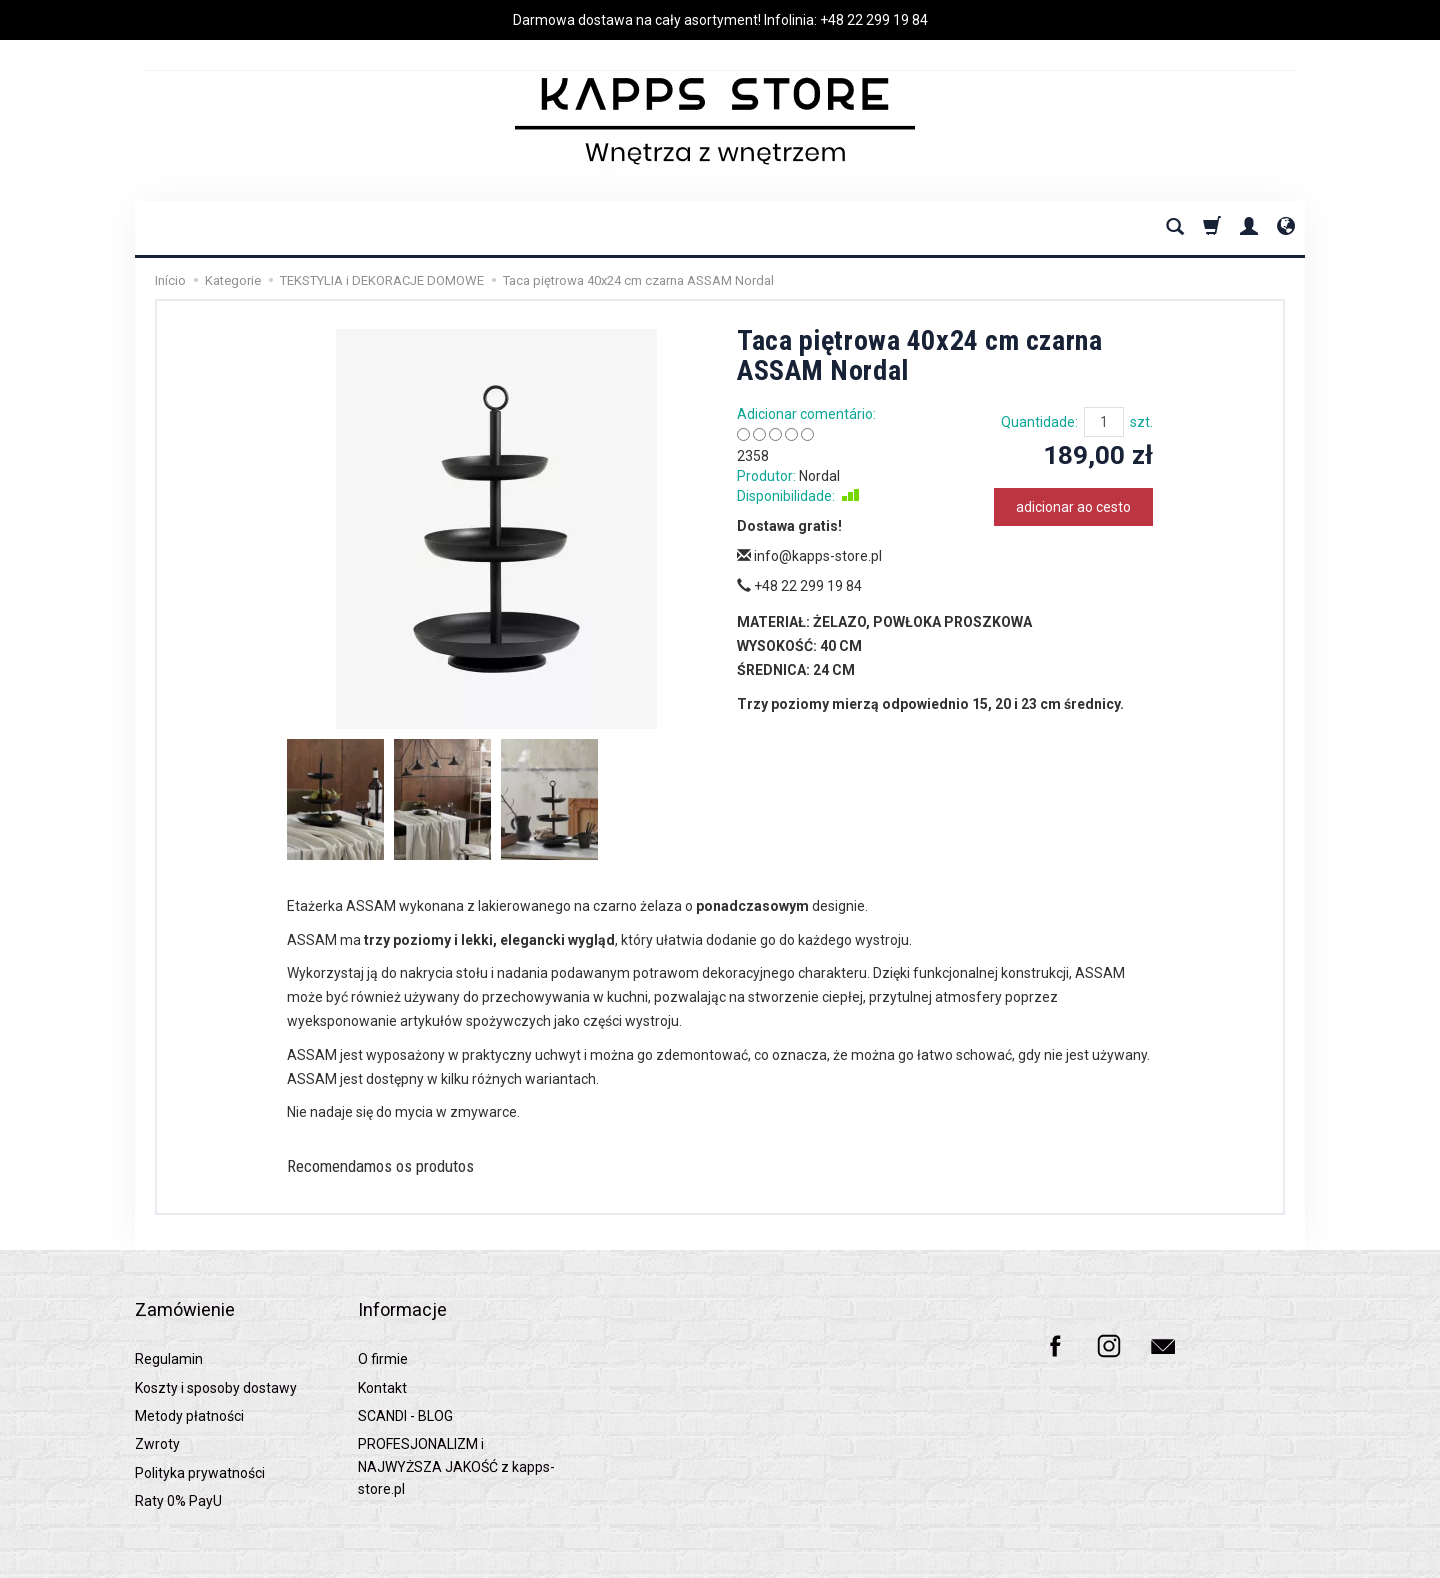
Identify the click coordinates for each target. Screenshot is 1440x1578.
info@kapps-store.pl (809, 556)
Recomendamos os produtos (408, 1169)
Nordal (819, 476)
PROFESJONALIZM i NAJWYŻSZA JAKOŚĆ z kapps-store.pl (456, 1436)
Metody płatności (189, 1386)
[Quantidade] (1104, 422)
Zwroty (157, 1414)
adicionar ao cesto (1073, 507)
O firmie (383, 1329)
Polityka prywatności (200, 1442)
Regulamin (169, 1329)
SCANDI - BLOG (405, 1386)
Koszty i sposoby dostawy (216, 1357)
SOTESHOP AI (1270, 1557)
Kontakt (382, 1357)
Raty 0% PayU (178, 1471)
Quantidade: (1039, 422)
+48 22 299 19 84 (874, 20)
